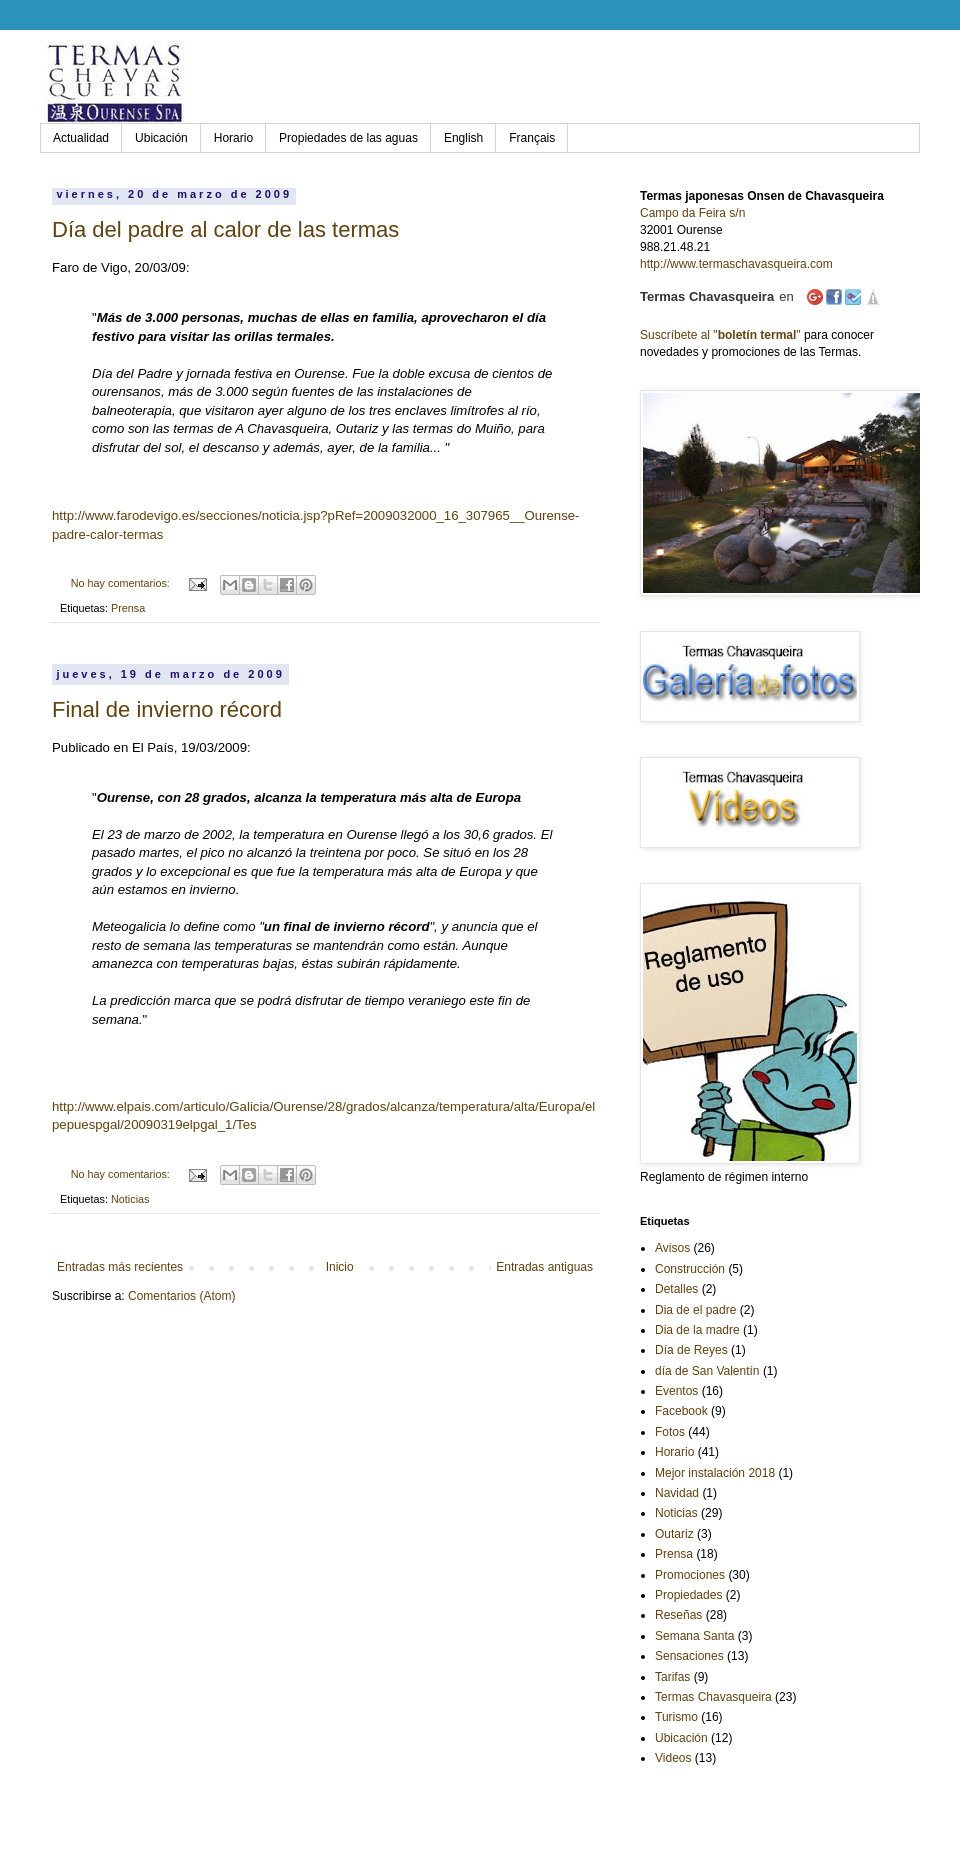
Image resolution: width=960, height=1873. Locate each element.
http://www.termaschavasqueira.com (736, 264)
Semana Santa (694, 1636)
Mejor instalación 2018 (715, 1473)
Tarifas (672, 1677)
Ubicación (161, 138)
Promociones (690, 1575)
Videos (673, 1758)
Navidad (677, 1493)
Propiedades (688, 1595)
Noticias (130, 1199)
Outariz (674, 1534)
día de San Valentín (707, 1371)
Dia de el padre (695, 1310)
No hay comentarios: (122, 583)
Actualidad (81, 138)
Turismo (676, 1717)
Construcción (690, 1269)
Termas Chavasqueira (713, 1697)
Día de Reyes (691, 1350)
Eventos (676, 1391)
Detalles (676, 1289)
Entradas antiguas (544, 1267)
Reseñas (678, 1615)
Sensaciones (689, 1656)
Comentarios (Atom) (181, 1296)
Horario (233, 138)
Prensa (128, 608)
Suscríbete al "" (720, 335)
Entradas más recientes (120, 1267)
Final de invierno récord (167, 709)
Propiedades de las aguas (348, 138)
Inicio (340, 1267)
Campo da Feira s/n (692, 213)
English (463, 138)
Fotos (670, 1432)
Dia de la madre (697, 1330)
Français (532, 138)
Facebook (681, 1411)
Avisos (672, 1248)
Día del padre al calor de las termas (225, 229)
